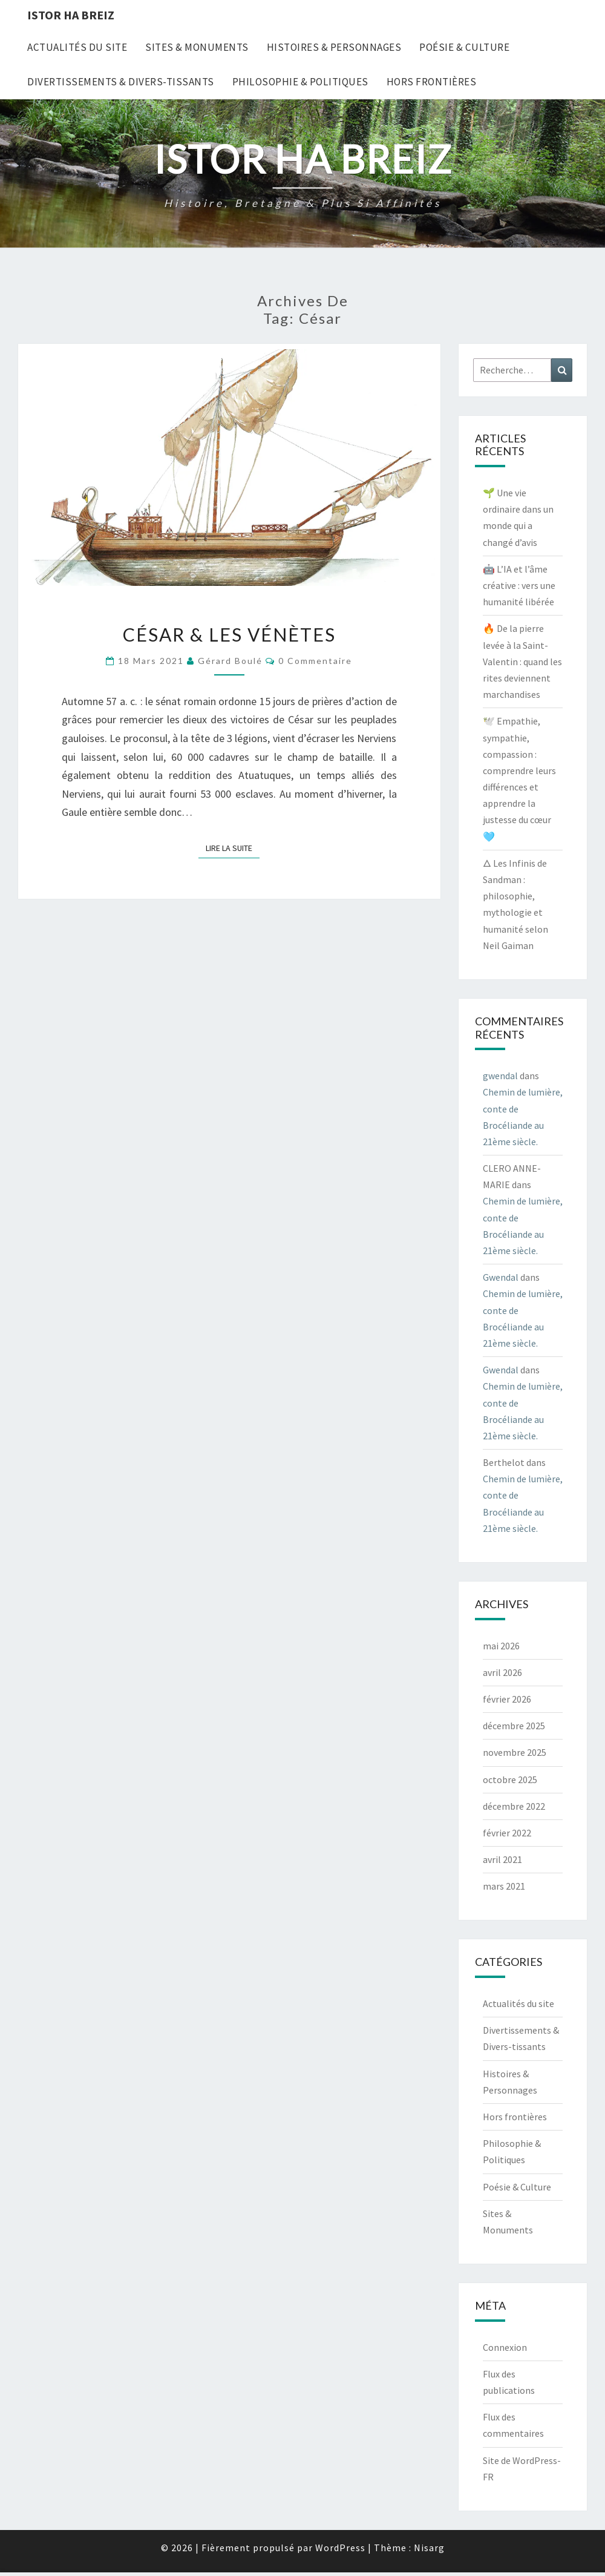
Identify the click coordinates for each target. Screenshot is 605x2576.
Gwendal (500, 1277)
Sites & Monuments (197, 47)
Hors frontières (432, 81)
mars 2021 (504, 1886)
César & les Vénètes (229, 634)
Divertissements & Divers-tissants (120, 81)
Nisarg (429, 2548)
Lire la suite (233, 847)
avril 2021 (502, 1859)
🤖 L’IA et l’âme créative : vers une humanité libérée (519, 585)
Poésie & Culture (464, 47)
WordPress (340, 2548)
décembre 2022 (514, 1806)
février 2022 (507, 1833)
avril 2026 (502, 1672)
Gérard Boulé (230, 661)
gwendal (500, 1076)
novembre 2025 (514, 1752)
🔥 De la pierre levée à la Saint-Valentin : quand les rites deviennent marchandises (522, 661)
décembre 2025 (514, 1726)
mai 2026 (501, 1646)
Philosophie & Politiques (300, 81)
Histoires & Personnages (334, 47)
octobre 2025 (510, 1779)
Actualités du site (77, 47)
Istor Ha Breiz (70, 14)
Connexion (505, 2347)
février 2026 (507, 1699)
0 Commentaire (315, 661)
